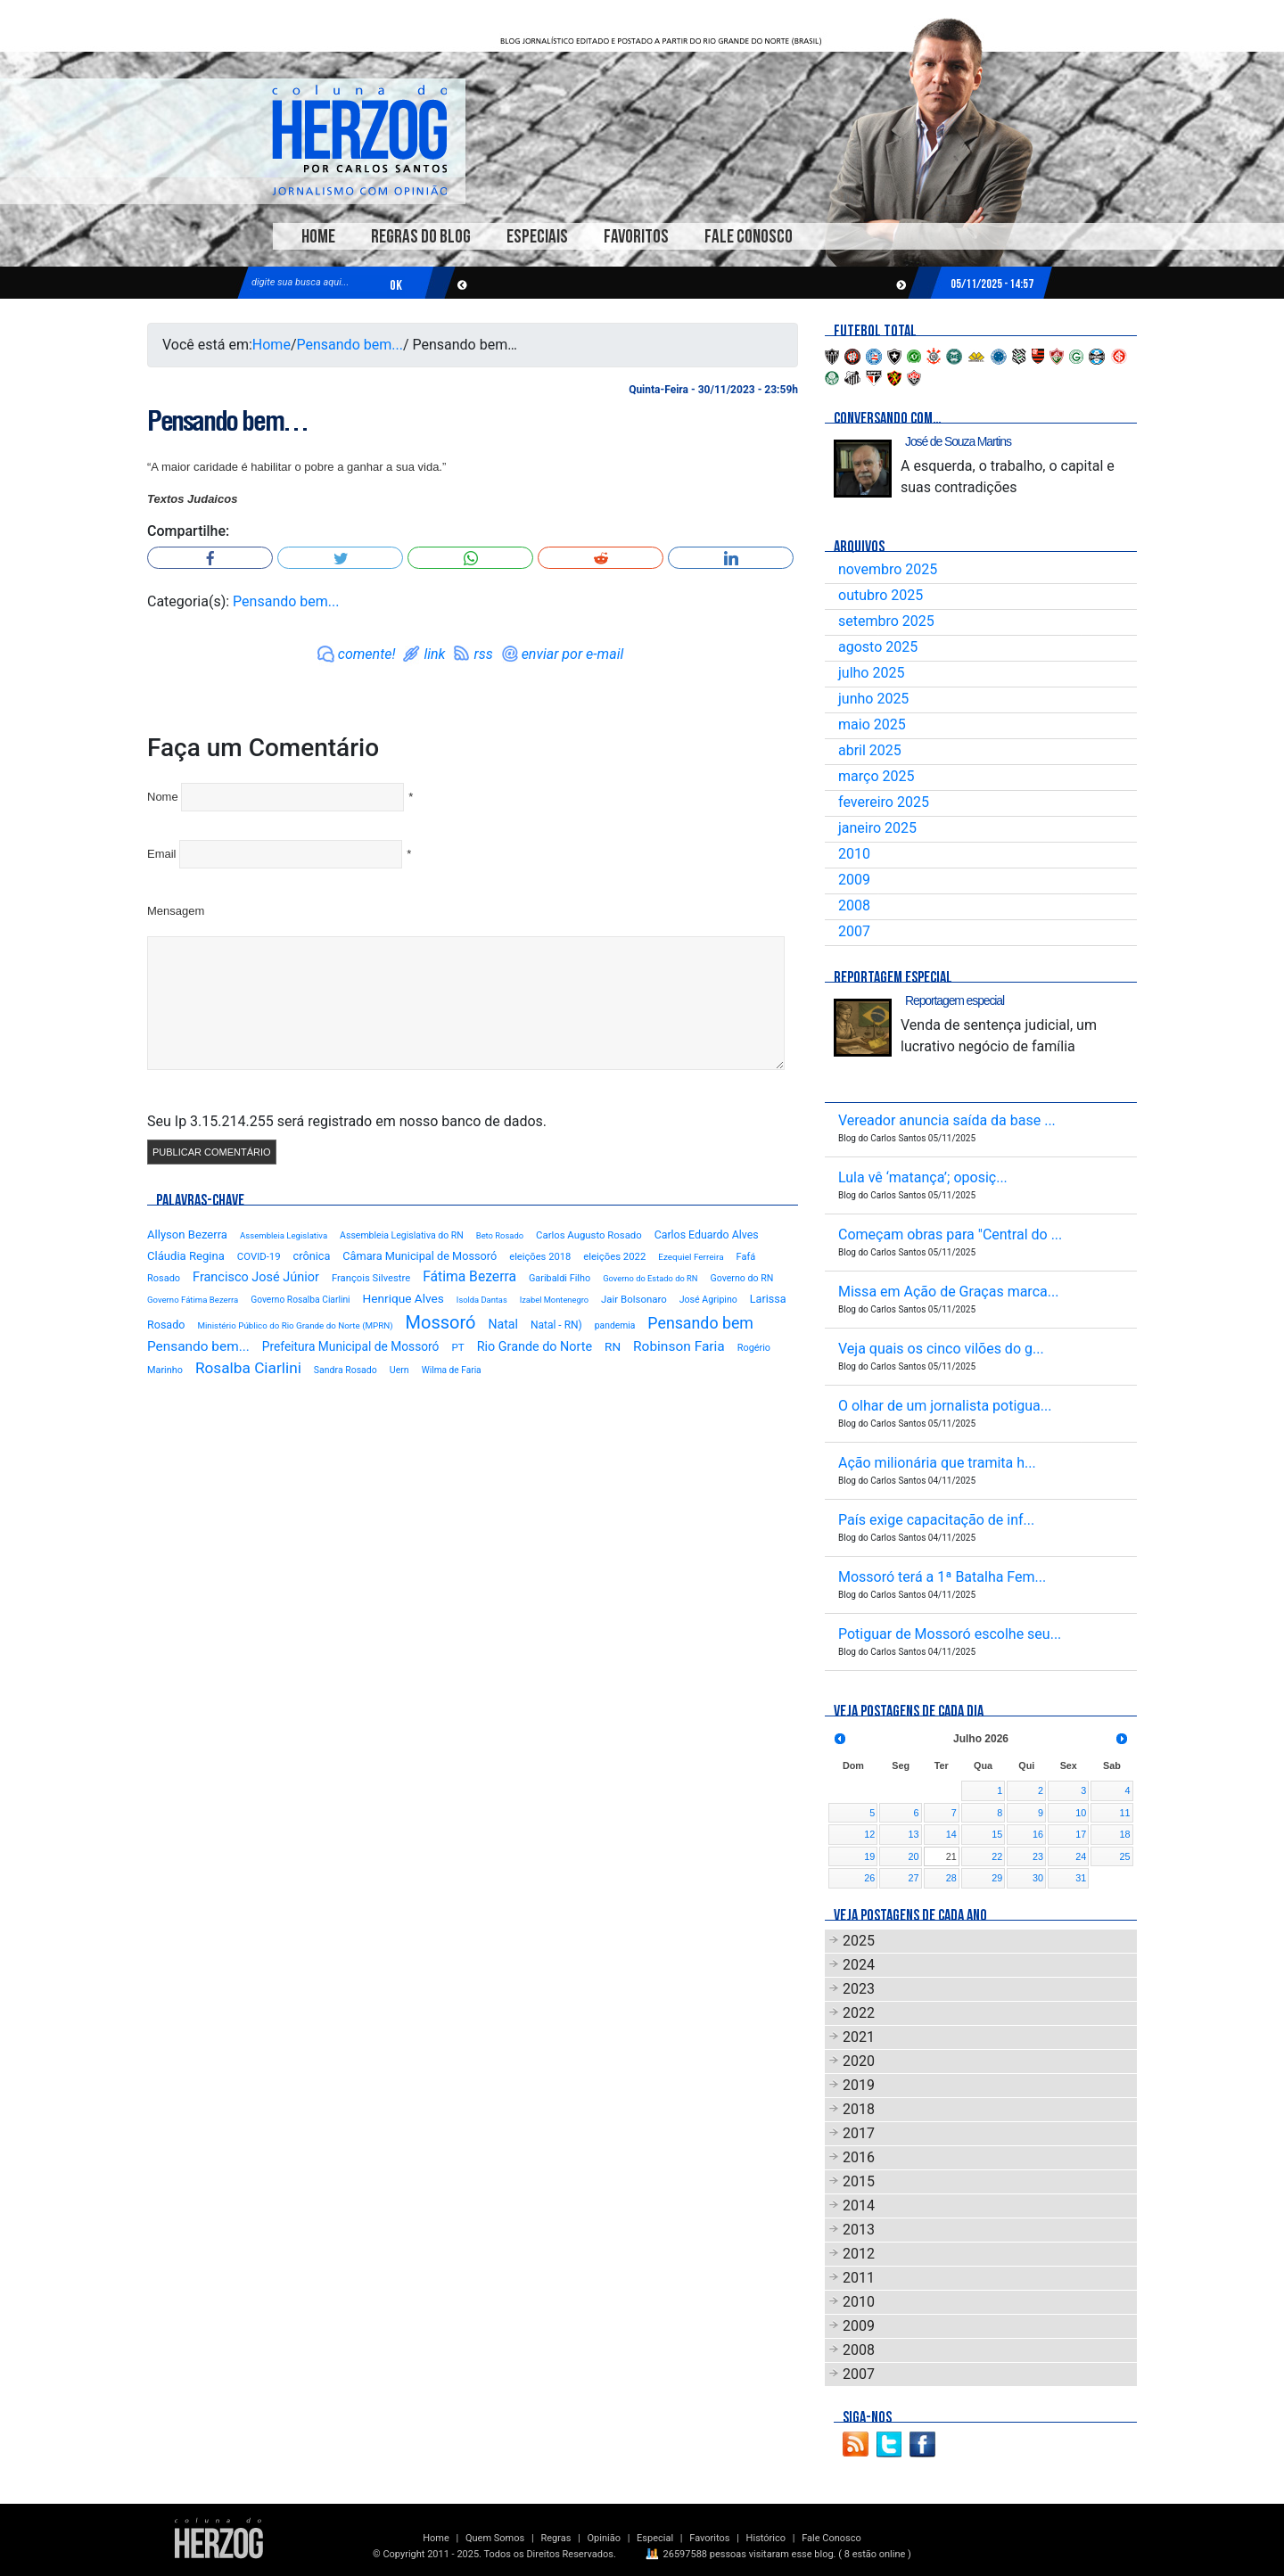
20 (914, 1856)
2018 (859, 2109)
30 (1038, 1877)
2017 (859, 2133)
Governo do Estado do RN (650, 1278)
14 (951, 1834)
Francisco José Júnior (256, 1277)
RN (613, 1346)
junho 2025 (873, 698)
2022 (859, 2012)
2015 (859, 2181)
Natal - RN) (556, 1325)
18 (1124, 1834)
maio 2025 (872, 724)
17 (1080, 1834)
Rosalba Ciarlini (248, 1368)
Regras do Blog (421, 237)
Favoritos (636, 237)
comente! (367, 654)
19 (869, 1856)
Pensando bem (700, 1322)
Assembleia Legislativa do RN (402, 1235)
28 (951, 1877)
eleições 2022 (614, 1256)
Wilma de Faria (452, 1370)
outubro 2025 (880, 595)
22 (997, 1856)
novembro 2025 (887, 569)
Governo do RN (741, 1278)
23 (1038, 1856)
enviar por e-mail (573, 654)
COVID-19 (259, 1256)
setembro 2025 (886, 621)
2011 (859, 2277)
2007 (854, 931)
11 (1124, 1812)
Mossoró (441, 1322)
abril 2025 (869, 750)
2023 (859, 1988)
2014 (859, 2205)
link (434, 654)
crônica (312, 1256)
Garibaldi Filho (559, 1278)
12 (869, 1834)
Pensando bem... (350, 344)
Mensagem (175, 911)
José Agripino (708, 1299)
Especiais (537, 237)
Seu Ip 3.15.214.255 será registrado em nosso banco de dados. (347, 1121)
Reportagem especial (954, 1000)
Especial (655, 2538)
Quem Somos (494, 2538)
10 (1080, 1812)
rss (482, 654)
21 (951, 1856)
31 (1080, 1877)
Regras (555, 2538)
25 (1124, 1856)
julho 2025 (871, 672)
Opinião (604, 2538)
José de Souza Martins (958, 441)
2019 (859, 2085)
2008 (854, 905)
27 (914, 1877)
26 (869, 1877)
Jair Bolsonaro (634, 1299)
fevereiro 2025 (883, 802)
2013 (859, 2229)
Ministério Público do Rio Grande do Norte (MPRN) (294, 1325)
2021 (859, 2037)
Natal (502, 1324)
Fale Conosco (748, 237)
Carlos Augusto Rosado (589, 1235)
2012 (859, 2253)
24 (1080, 1856)
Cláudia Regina (186, 1256)
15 (997, 1834)
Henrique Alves (403, 1298)
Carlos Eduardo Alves (706, 1235)
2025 (859, 1940)
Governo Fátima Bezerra (192, 1299)
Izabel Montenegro (554, 1299)
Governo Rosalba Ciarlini (300, 1299)
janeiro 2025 (877, 827)
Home (318, 237)
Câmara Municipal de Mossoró (419, 1256)
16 (1038, 1834)
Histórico (766, 2538)
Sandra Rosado (345, 1370)
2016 (859, 2157)
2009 (854, 879)
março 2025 (876, 776)
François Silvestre (371, 1278)
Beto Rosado (499, 1235)
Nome (162, 796)
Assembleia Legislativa (283, 1235)
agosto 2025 (878, 646)
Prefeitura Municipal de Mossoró (351, 1346)
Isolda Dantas (482, 1299)
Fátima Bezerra (469, 1276)
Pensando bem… (227, 421)
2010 (854, 853)
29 (997, 1877)
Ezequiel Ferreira (690, 1257)
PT (457, 1347)
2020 (859, 2061)
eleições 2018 (540, 1257)
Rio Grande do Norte (534, 1346)
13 (914, 1834)
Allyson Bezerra (187, 1234)
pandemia (615, 1325)
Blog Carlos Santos (359, 140)
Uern (399, 1370)
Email (162, 853)
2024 (859, 1964)
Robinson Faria (679, 1346)
